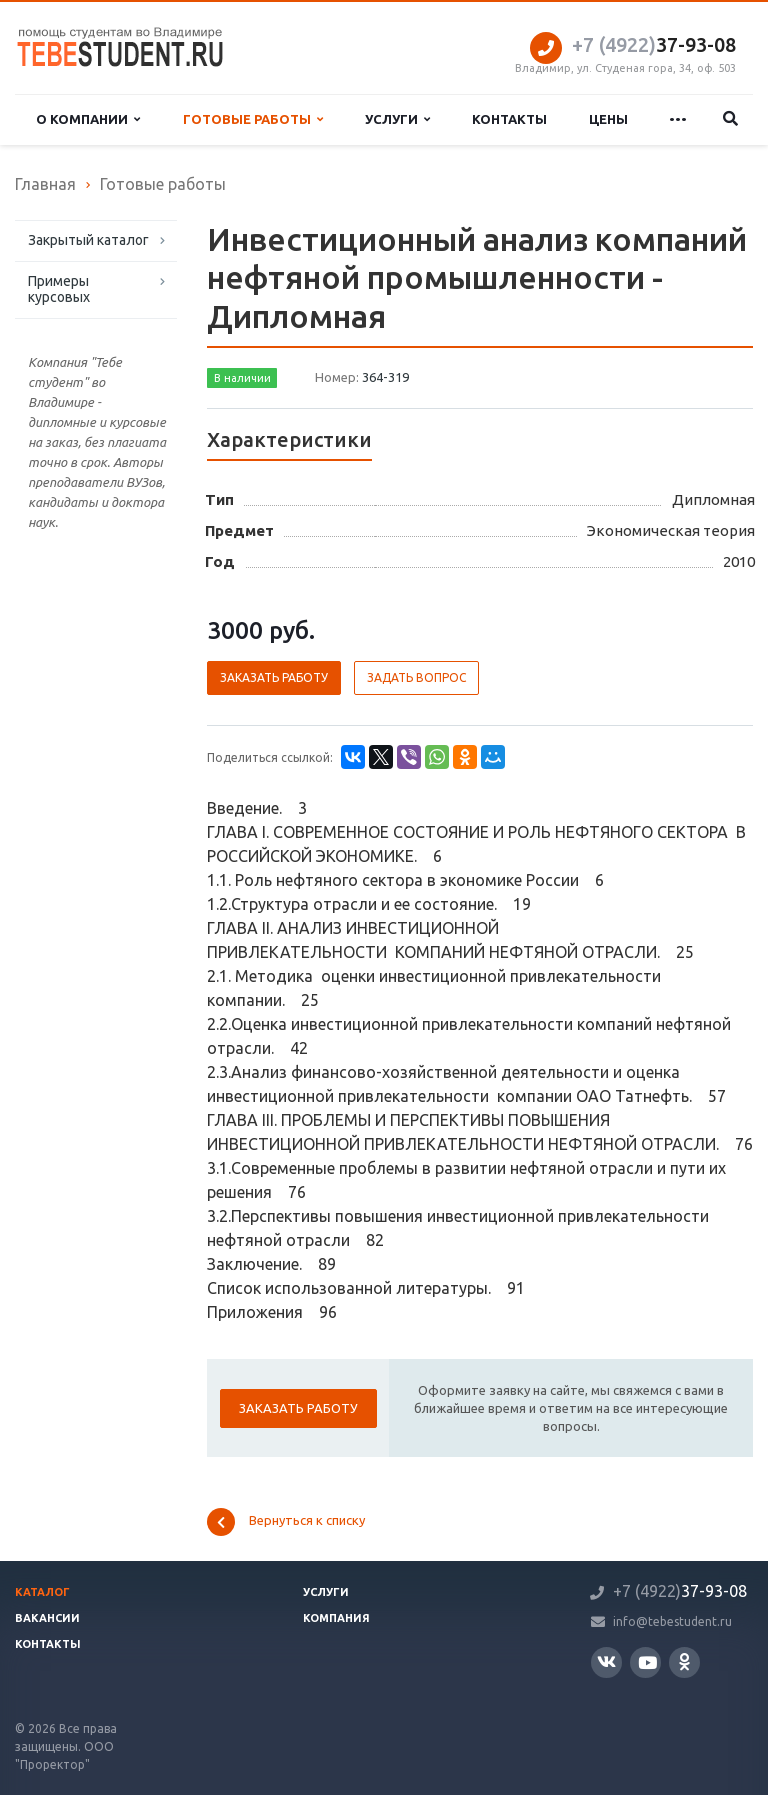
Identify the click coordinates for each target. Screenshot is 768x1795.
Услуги (397, 119)
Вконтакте (606, 1661)
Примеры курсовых (59, 289)
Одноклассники (684, 1661)
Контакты (509, 119)
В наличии (242, 378)
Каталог (42, 1592)
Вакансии (47, 1618)
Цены (608, 119)
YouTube (647, 1662)
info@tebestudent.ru (672, 1621)
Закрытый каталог (88, 240)
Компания (336, 1618)
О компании (88, 119)
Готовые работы (253, 119)
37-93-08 (654, 44)
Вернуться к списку (286, 1522)
